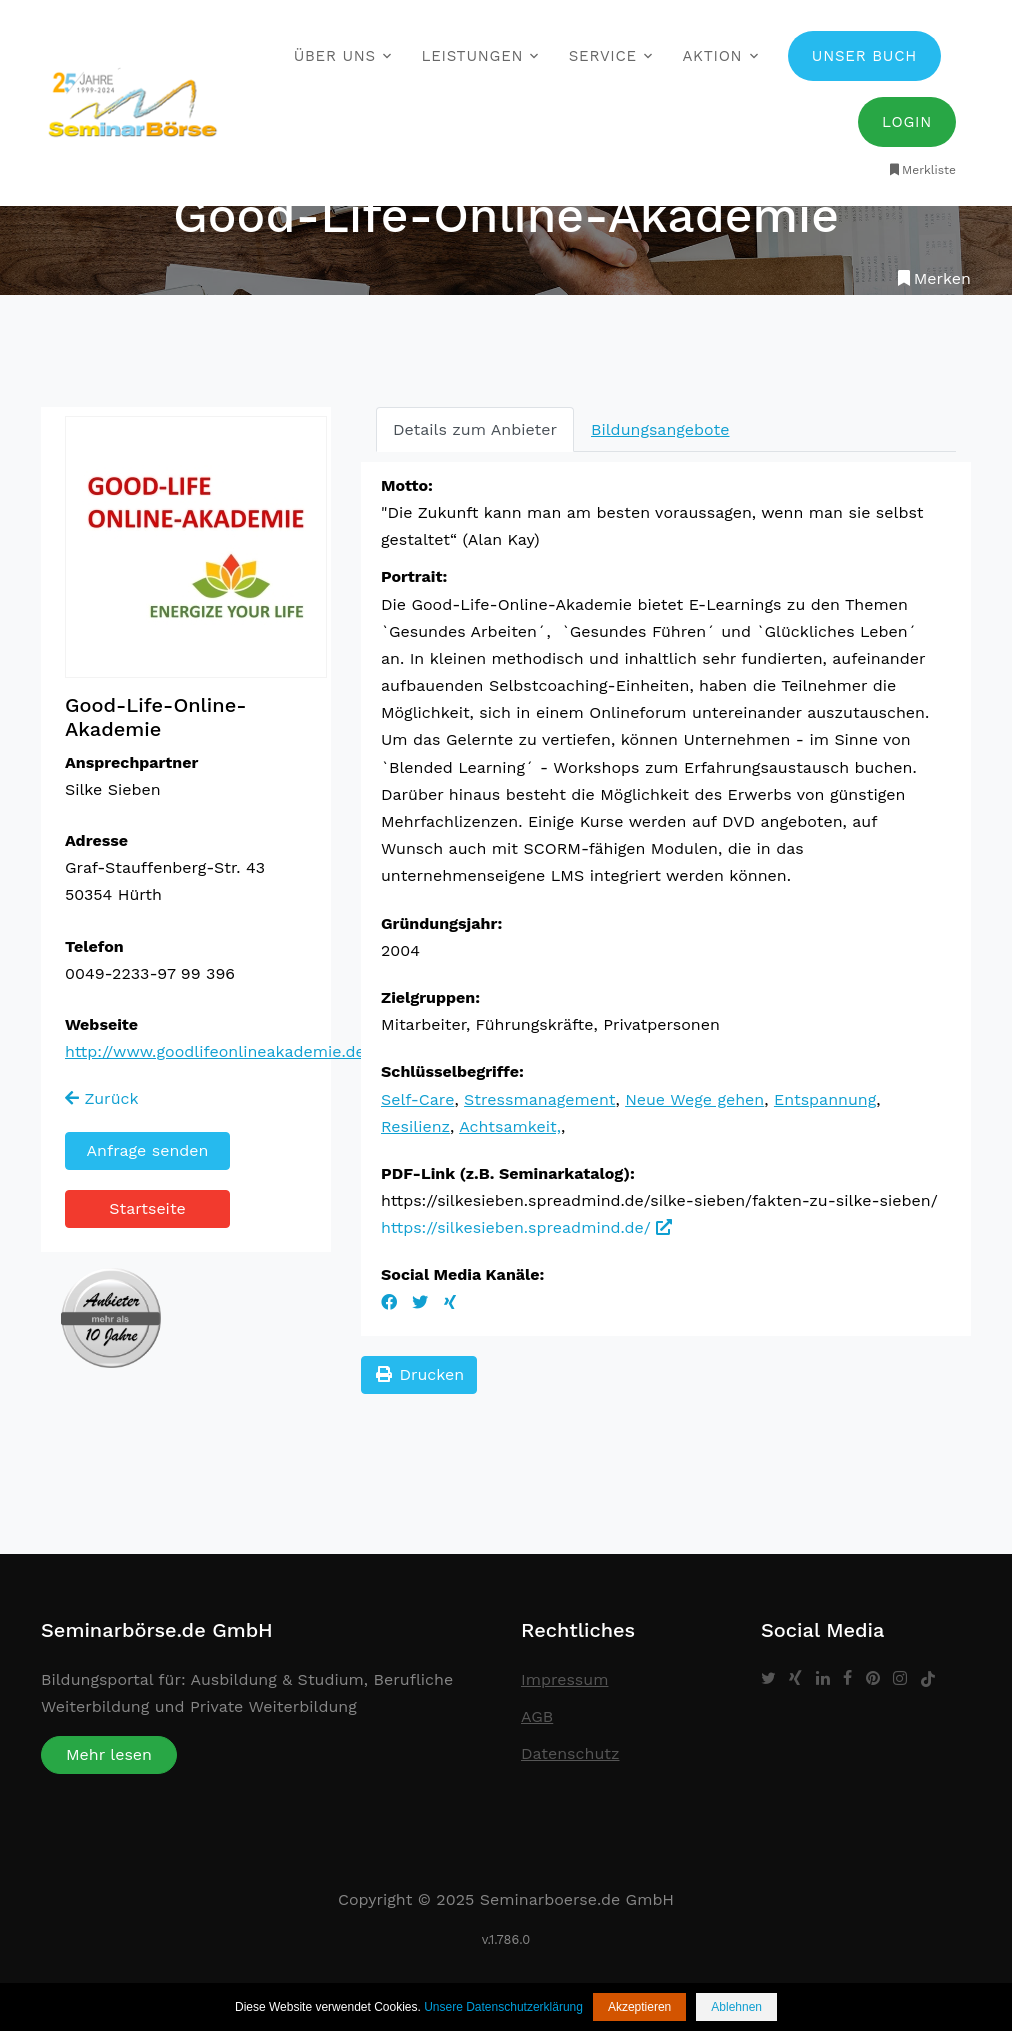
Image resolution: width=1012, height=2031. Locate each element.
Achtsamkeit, (510, 1126)
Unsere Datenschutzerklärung (503, 2007)
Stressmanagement (539, 1099)
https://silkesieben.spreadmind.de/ (526, 1227)
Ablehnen (736, 2007)
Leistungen (472, 56)
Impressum (564, 1679)
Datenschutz (570, 1753)
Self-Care (417, 1099)
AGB (537, 1716)
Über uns (335, 56)
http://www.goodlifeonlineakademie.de (215, 1051)
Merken (932, 278)
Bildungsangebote (660, 429)
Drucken (419, 1374)
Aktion (712, 56)
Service (603, 56)
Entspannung (825, 1099)
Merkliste (921, 170)
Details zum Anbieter (475, 429)
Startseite (147, 1208)
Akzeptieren (639, 2007)
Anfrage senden (148, 1150)
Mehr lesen (109, 1754)
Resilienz (415, 1126)
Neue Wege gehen (694, 1099)
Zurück (102, 1098)
